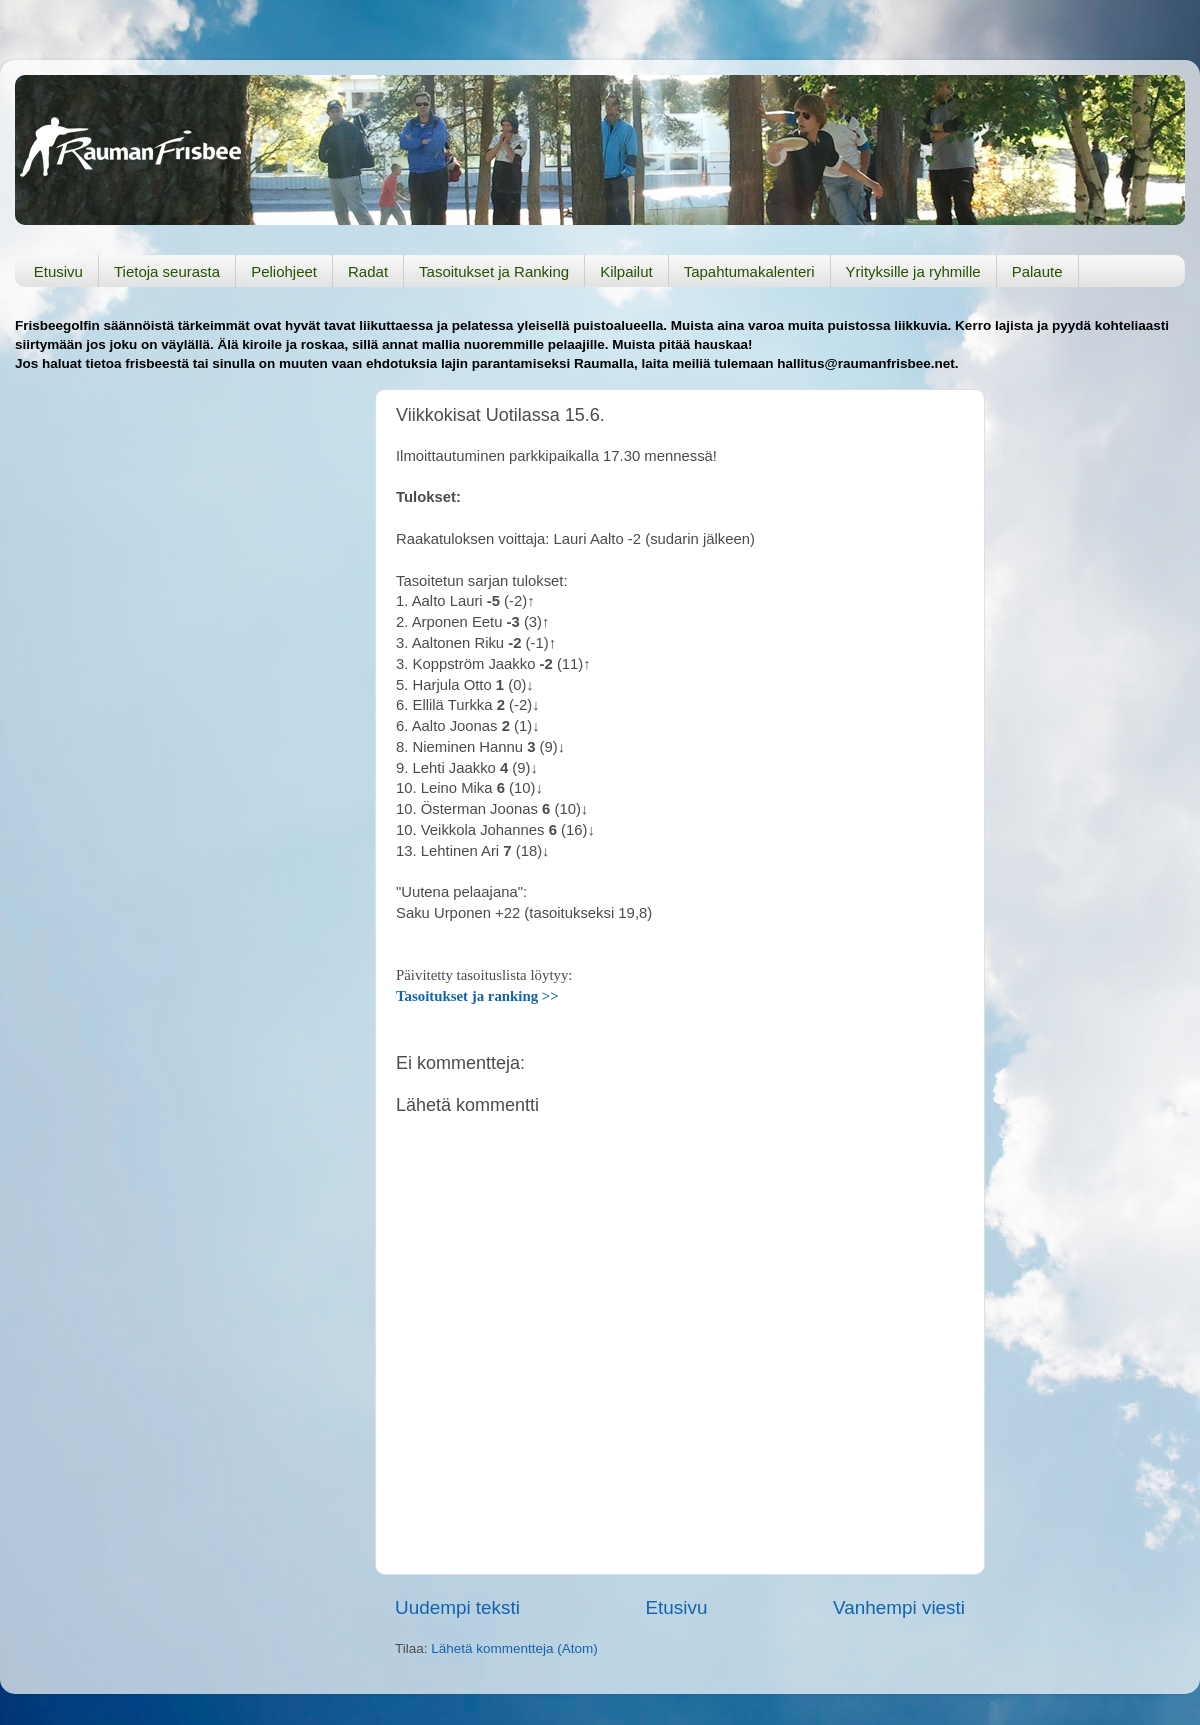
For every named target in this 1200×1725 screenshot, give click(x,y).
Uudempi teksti (457, 1607)
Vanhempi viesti (899, 1607)
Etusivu (58, 271)
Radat (368, 271)
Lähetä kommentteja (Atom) (514, 1648)
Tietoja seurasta (167, 271)
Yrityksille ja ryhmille (913, 271)
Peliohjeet (284, 271)
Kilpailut (626, 271)
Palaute (1037, 271)
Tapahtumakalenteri (749, 271)
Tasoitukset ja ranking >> (477, 996)
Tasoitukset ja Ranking (494, 271)
